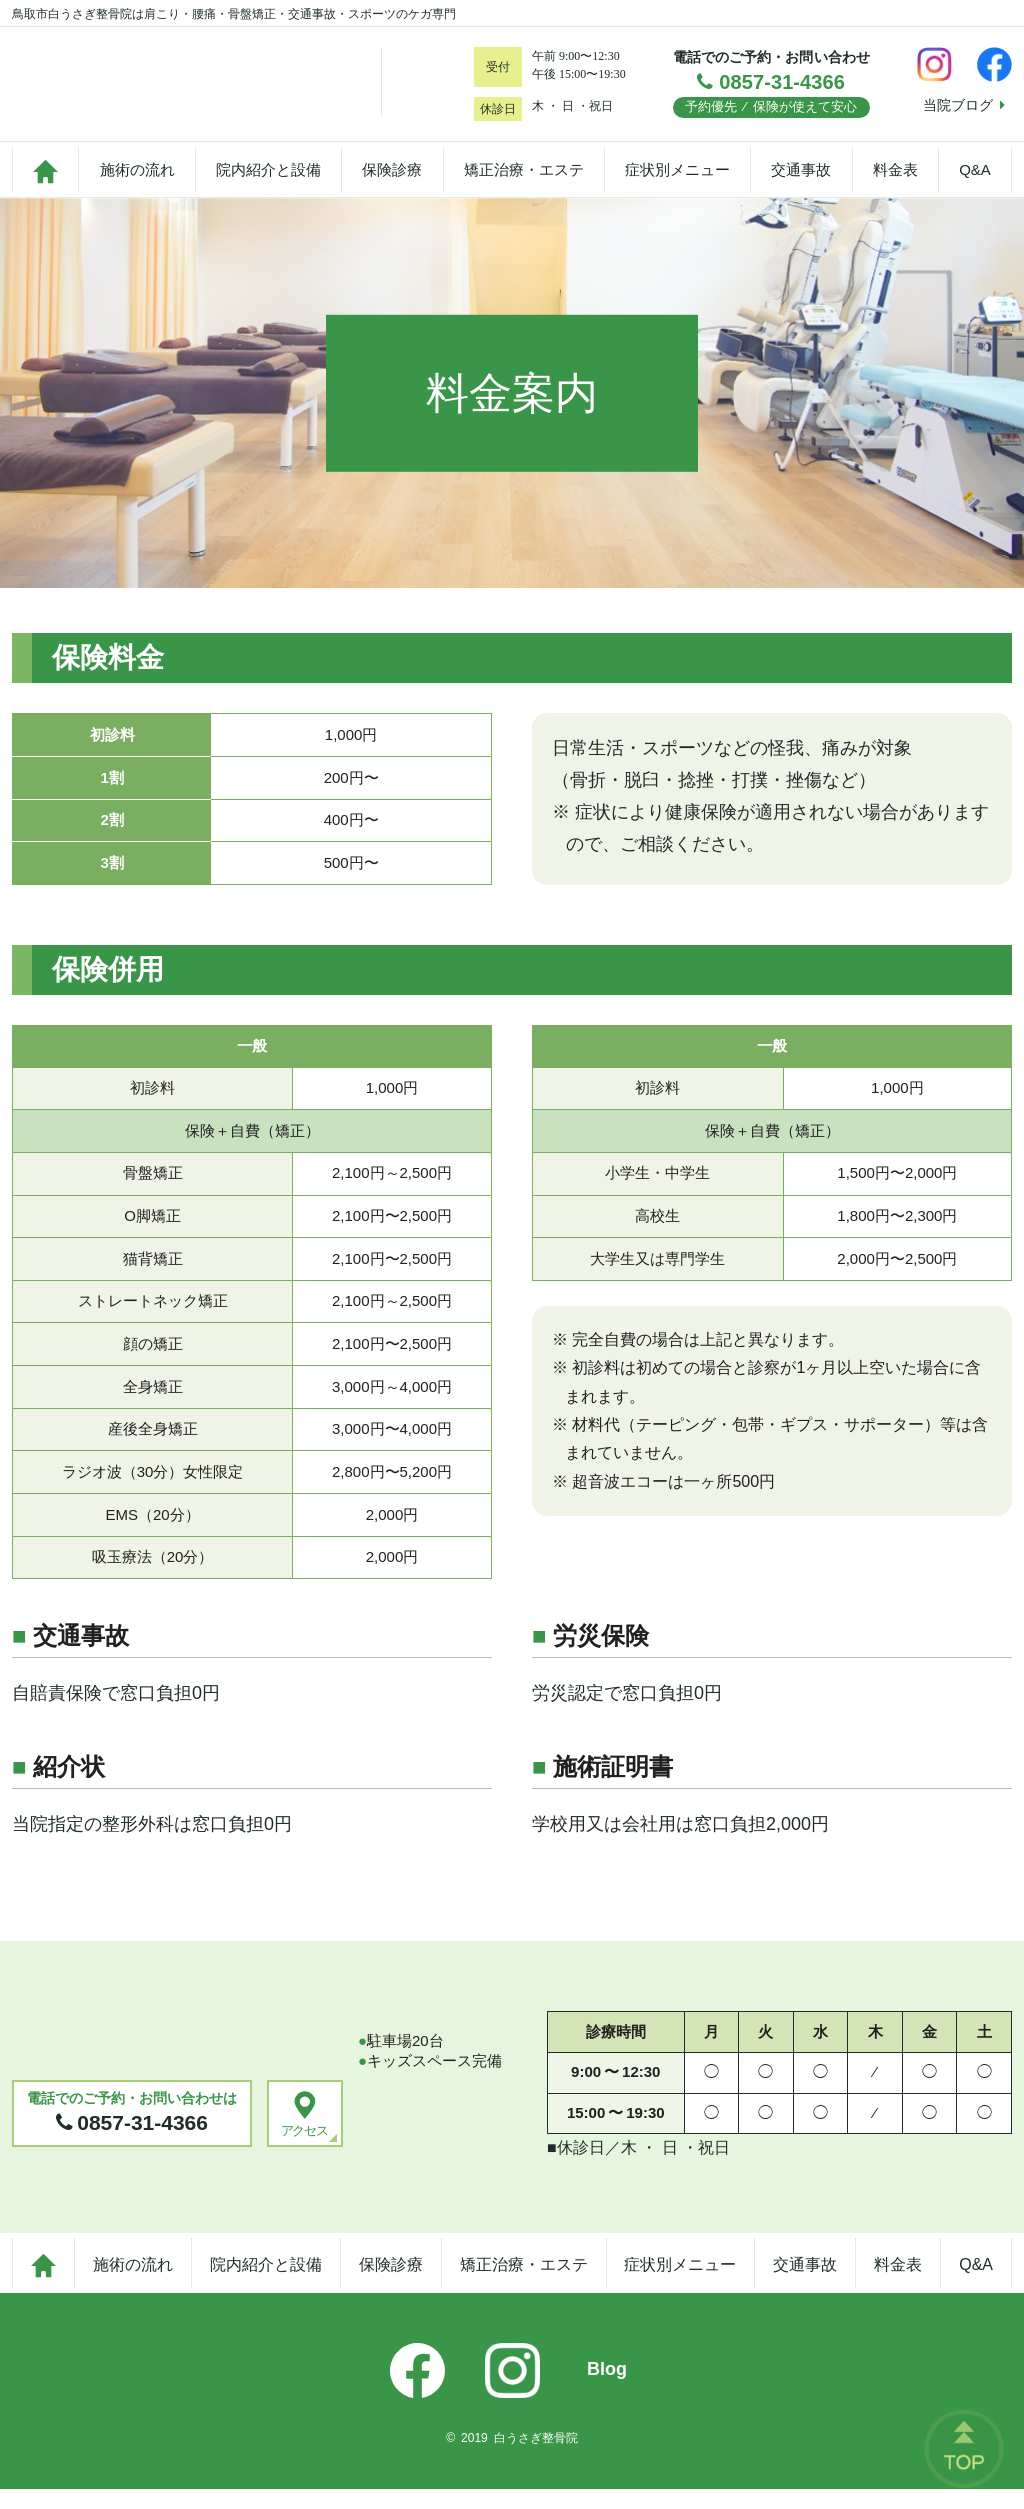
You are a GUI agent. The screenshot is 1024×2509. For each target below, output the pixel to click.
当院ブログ (964, 105)
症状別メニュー (677, 183)
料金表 (895, 183)
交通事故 (801, 183)
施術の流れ (137, 183)
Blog (607, 2389)
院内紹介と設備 (268, 183)
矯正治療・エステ (524, 183)
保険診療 (392, 183)
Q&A (975, 183)
